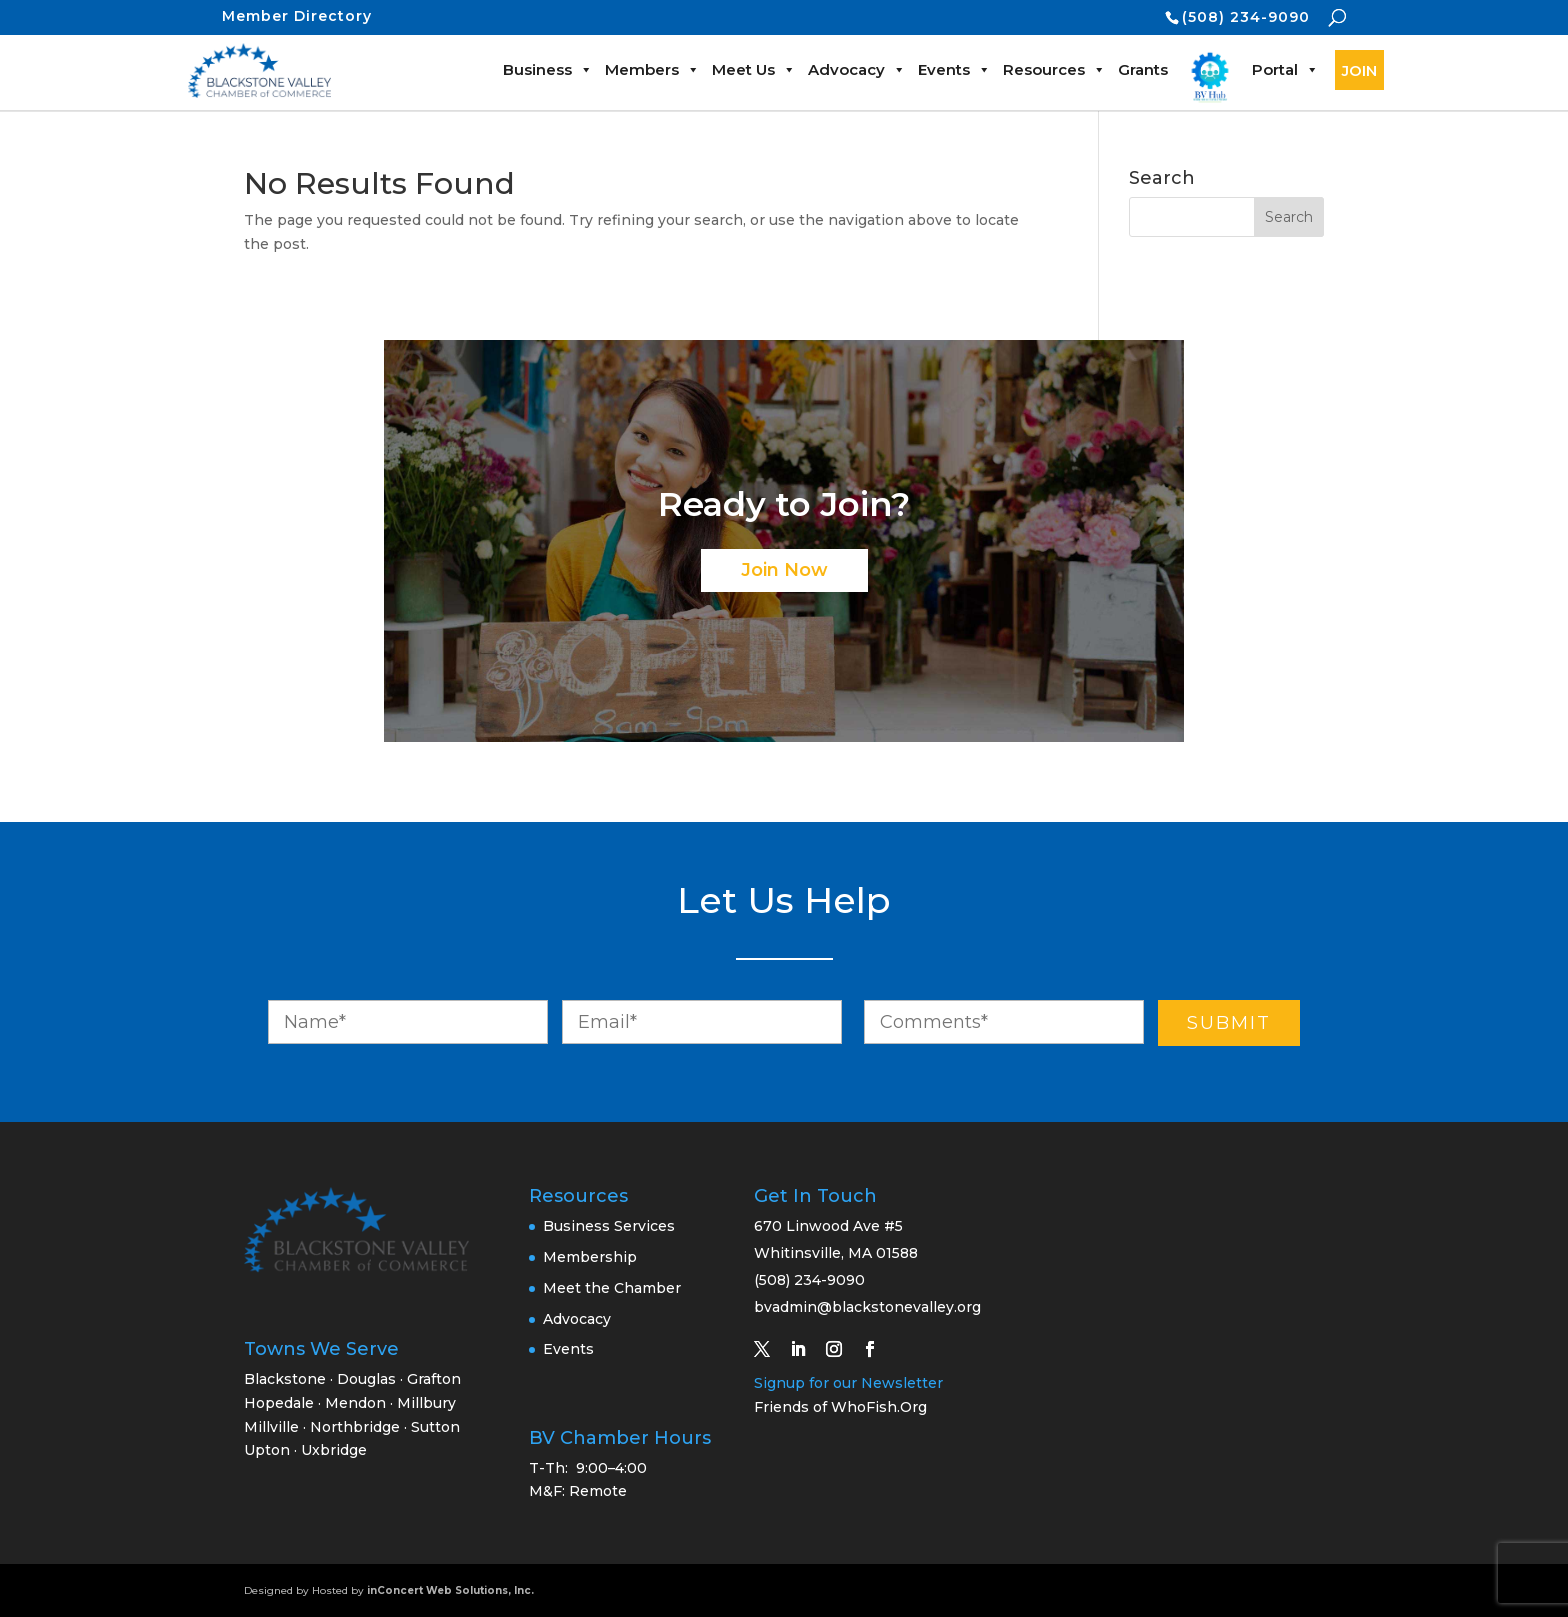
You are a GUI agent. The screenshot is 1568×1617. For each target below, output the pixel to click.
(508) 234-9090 (1246, 17)
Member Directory (297, 16)
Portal (1285, 69)
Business (548, 69)
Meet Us (754, 69)
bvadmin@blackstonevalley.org (867, 1307)
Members (652, 69)
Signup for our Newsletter (848, 1383)
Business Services (609, 1226)
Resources (1054, 69)
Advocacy (857, 69)
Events (954, 69)
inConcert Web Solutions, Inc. (450, 1590)
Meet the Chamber (612, 1288)
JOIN (1359, 70)
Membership (590, 1257)
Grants (1143, 69)
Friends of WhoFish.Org (840, 1407)
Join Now (784, 570)
